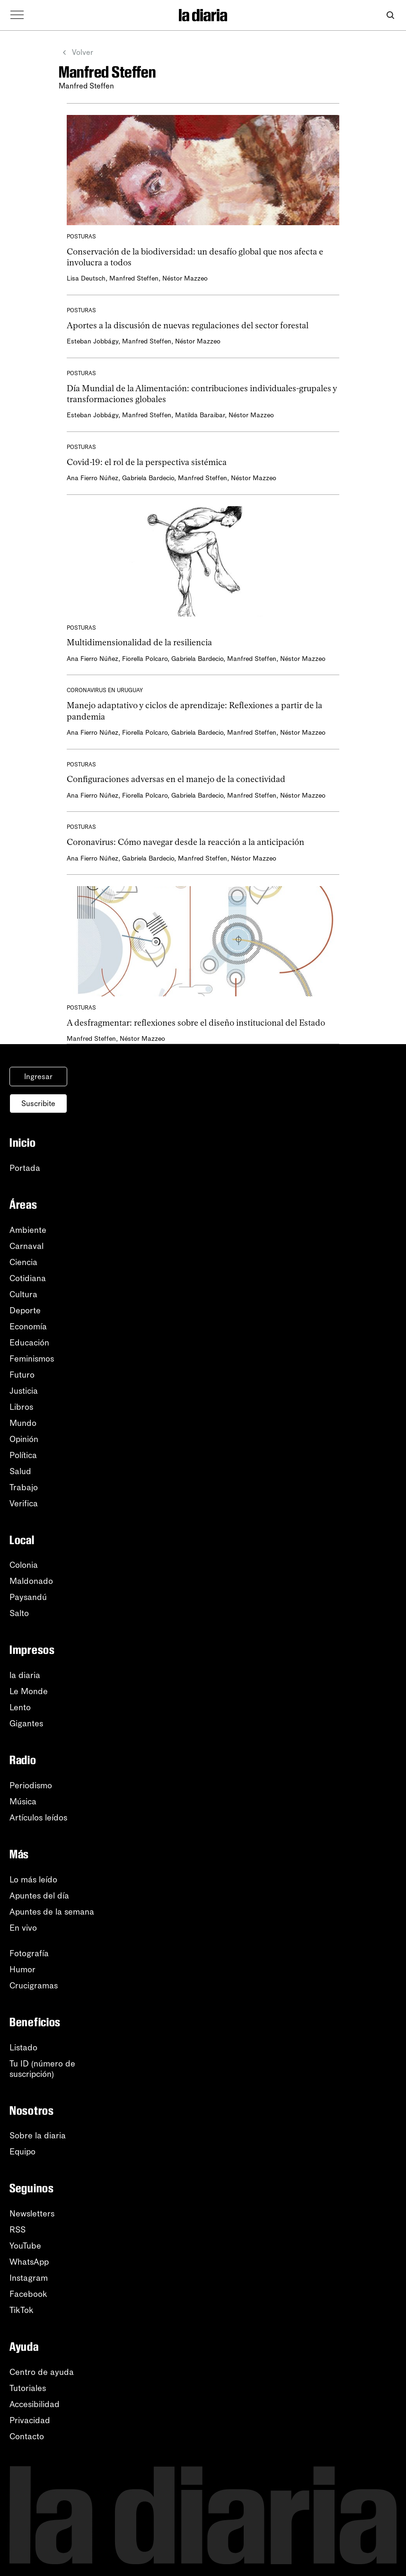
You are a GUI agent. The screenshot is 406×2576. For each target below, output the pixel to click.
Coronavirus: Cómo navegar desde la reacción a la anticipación (185, 842)
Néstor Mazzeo (185, 278)
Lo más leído (33, 1879)
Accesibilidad (34, 2404)
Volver (74, 52)
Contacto (26, 2436)
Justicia (23, 1391)
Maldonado (31, 1581)
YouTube (25, 2246)
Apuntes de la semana (51, 1912)
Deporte (25, 1310)
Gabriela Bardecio (148, 478)
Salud (20, 1471)
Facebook (28, 2294)
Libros (21, 1407)
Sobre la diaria (37, 2135)
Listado (23, 2047)
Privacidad (29, 2420)
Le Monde (28, 1691)
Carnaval (26, 1246)
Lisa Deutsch (86, 278)
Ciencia (23, 1262)
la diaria (24, 1675)
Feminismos (31, 1359)
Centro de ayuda (41, 2372)
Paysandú (28, 1597)
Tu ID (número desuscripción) (42, 2068)
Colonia (23, 1565)
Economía (28, 1326)
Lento (20, 1707)
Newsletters (31, 2213)
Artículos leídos (38, 1817)
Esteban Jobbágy (92, 341)
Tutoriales (27, 2388)
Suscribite (38, 1103)
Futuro (22, 1375)
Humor (22, 1969)
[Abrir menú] (17, 15)
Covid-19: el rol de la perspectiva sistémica (147, 462)
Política (23, 1455)
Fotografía (29, 1953)
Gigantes (26, 1723)
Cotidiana (27, 1278)
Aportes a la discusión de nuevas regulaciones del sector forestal (188, 325)
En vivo (23, 1928)
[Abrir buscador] (390, 15)
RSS (17, 2229)
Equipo (22, 2151)
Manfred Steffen (134, 278)
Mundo (22, 1423)
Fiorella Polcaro (145, 659)
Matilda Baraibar (200, 415)
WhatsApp (29, 2262)
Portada (24, 1168)
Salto (19, 1613)
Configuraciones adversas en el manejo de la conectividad (176, 779)
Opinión (23, 1439)
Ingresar (38, 1076)
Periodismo (30, 1785)
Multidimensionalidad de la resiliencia (139, 642)
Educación (29, 1342)
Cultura (23, 1294)
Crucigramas (33, 1985)
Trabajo (23, 1487)
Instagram (28, 2278)
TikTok (21, 2310)
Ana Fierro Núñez (92, 478)
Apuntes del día (39, 1895)
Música (22, 1801)
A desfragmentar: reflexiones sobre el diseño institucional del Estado (196, 1023)
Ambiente (27, 1230)
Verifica (23, 1503)
